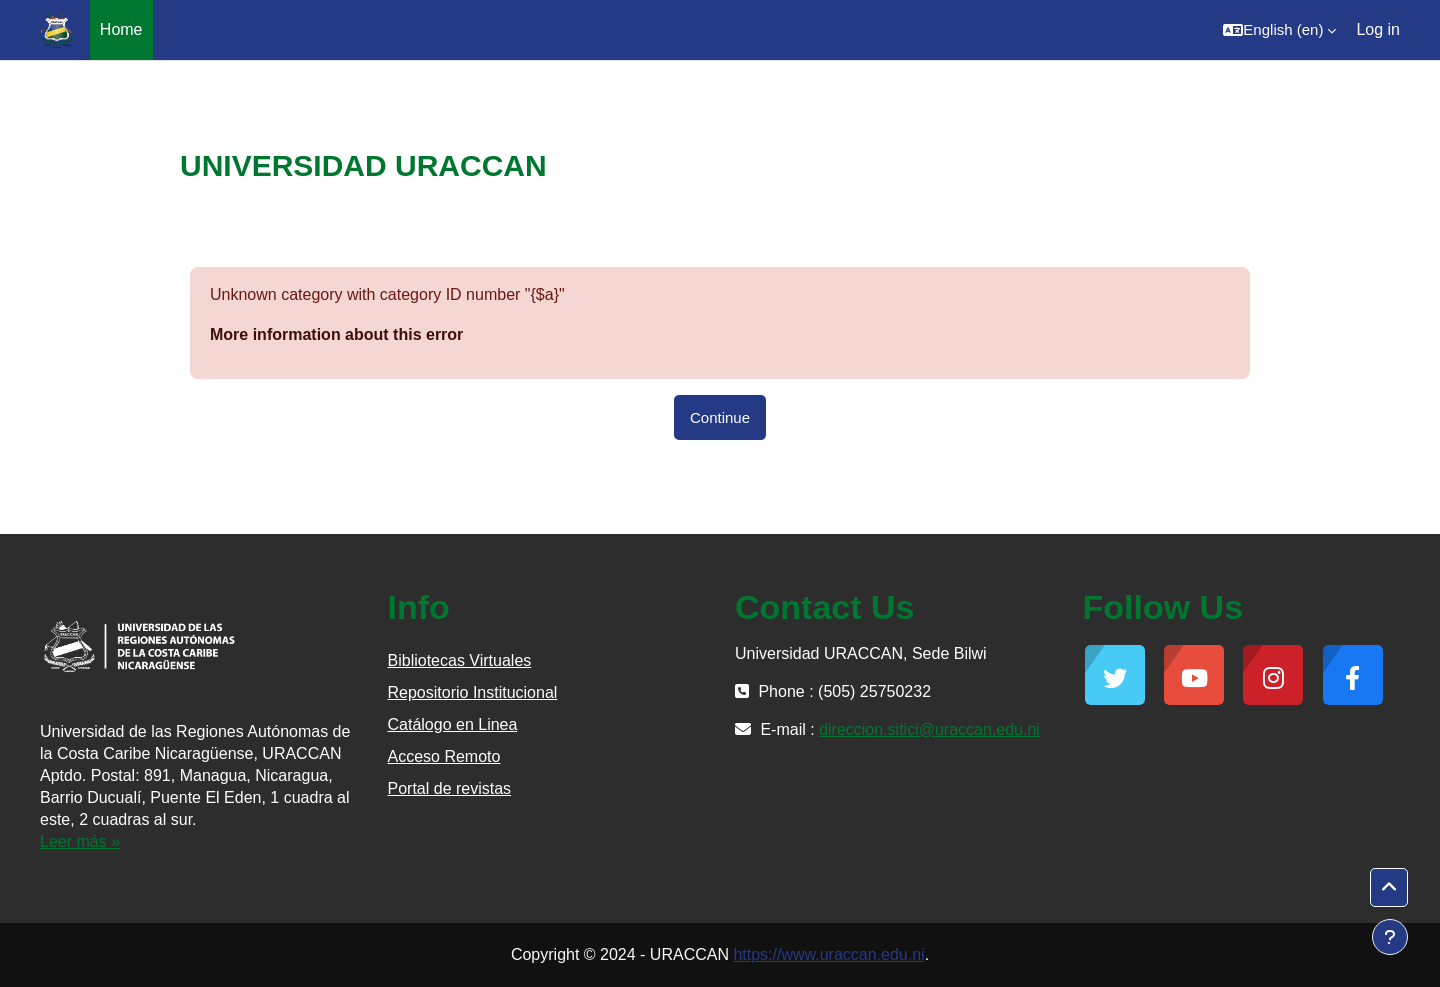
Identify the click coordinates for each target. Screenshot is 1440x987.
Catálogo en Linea (453, 724)
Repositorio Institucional (473, 692)
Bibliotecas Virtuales (460, 660)
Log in (1378, 29)
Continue (720, 417)
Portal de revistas (450, 788)
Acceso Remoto (444, 756)
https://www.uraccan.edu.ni (828, 954)
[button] (1279, 30)
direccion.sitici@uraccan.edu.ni (929, 729)
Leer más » (80, 841)
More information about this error (336, 334)
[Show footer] (1390, 937)
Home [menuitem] (121, 29)
